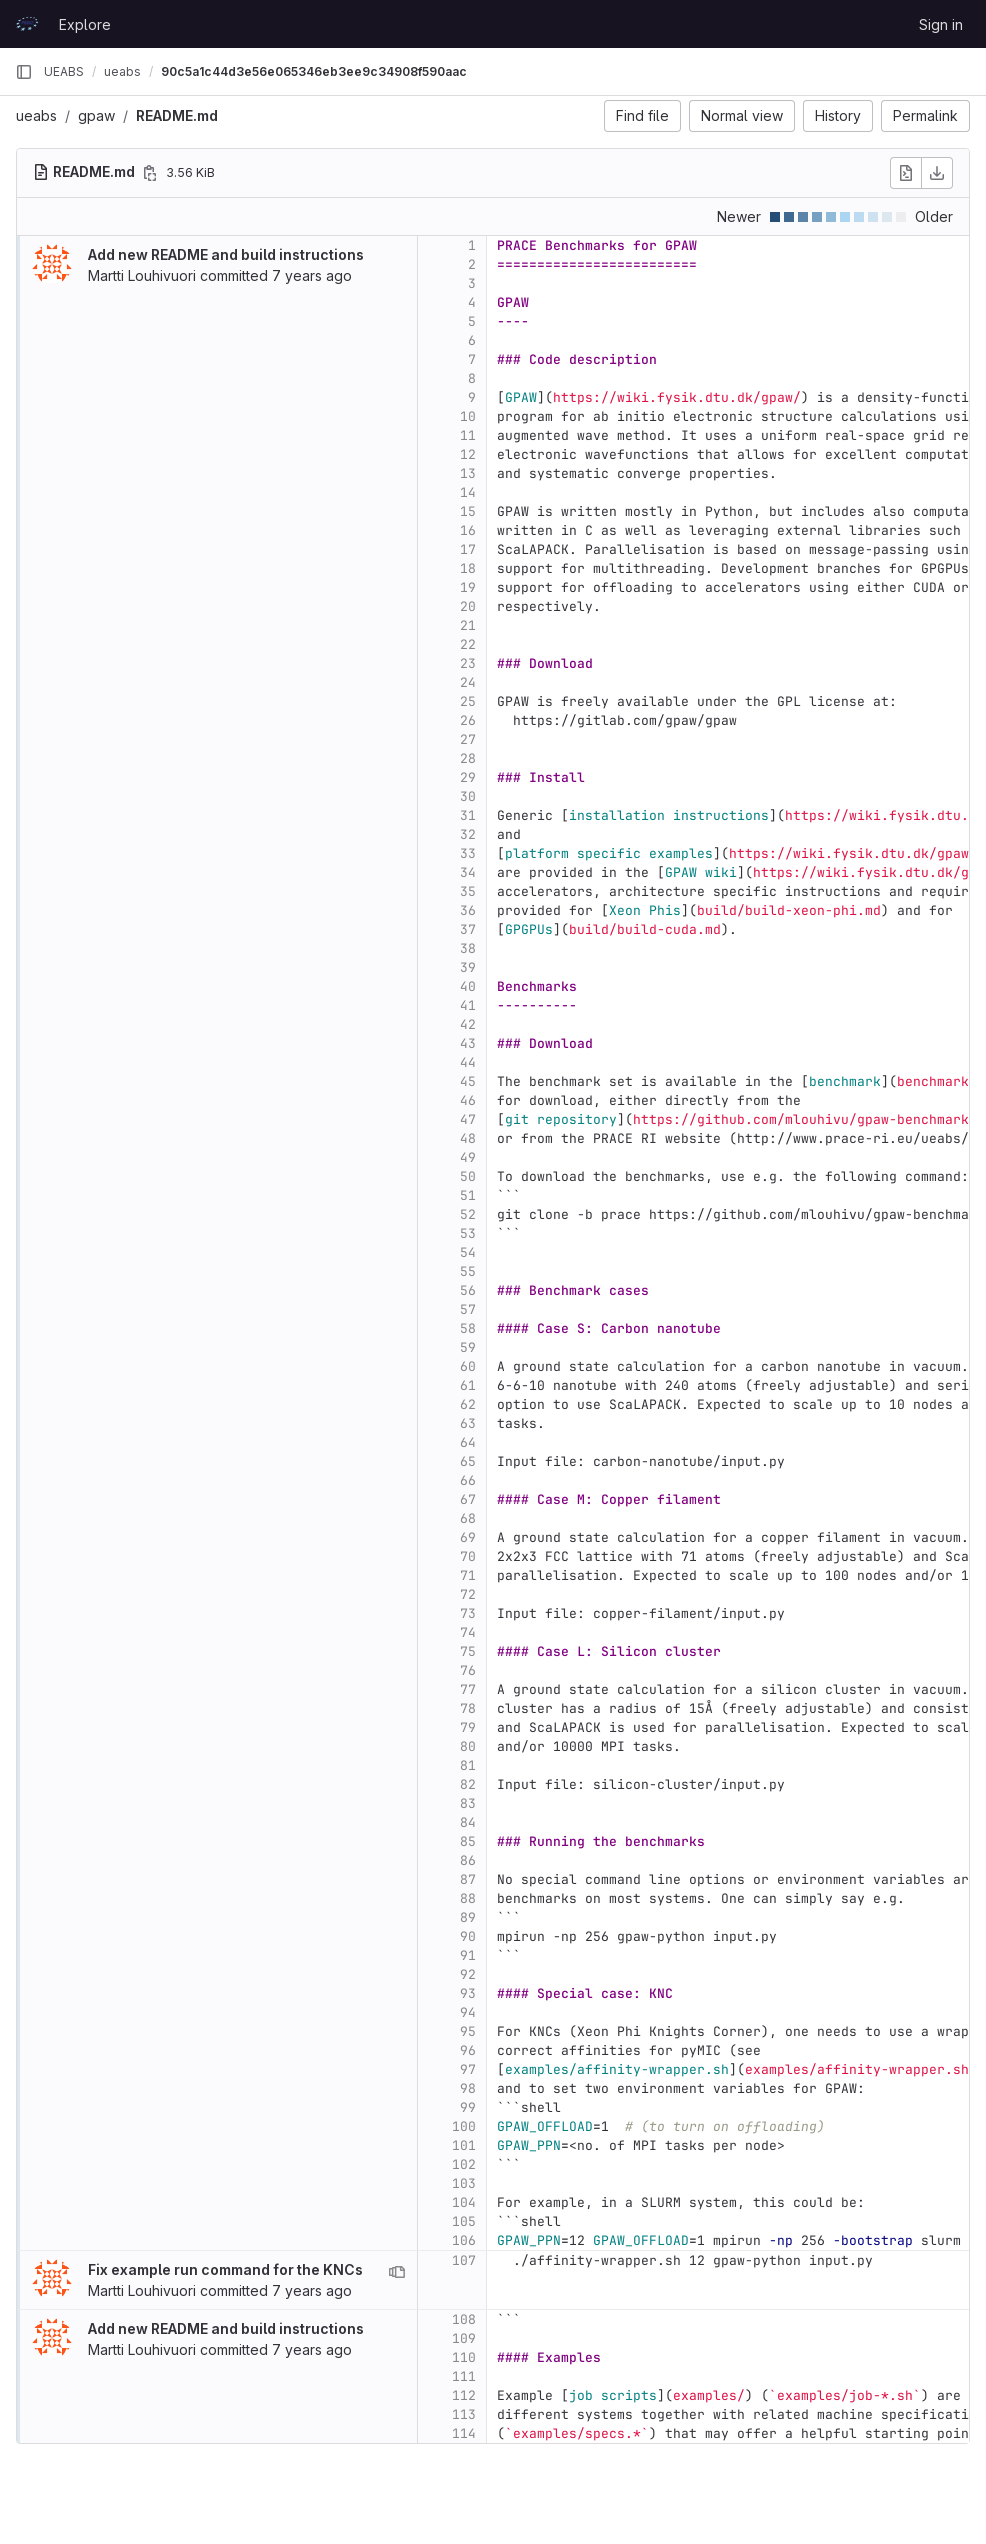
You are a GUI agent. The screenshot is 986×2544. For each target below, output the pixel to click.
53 (468, 1233)
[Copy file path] (150, 173)
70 (468, 1556)
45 (468, 1081)
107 (464, 2260)
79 (468, 1727)
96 (468, 2050)
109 (464, 2338)
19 (468, 587)
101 (464, 2145)
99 (468, 2107)
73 (468, 1613)
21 (468, 625)
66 (468, 1480)
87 (468, 1879)
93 (468, 1993)
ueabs (36, 115)
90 (468, 1936)
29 (468, 777)
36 (468, 910)
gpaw (96, 115)
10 (468, 416)
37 (468, 929)
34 (468, 872)
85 (468, 1841)
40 (468, 986)
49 (468, 1157)
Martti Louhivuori (142, 275)
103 (464, 2183)
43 (468, 1043)
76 (468, 1670)
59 (468, 1347)
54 (468, 1252)
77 (468, 1689)
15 (468, 511)
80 (468, 1746)
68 (468, 1518)
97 (468, 2069)
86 (468, 1860)
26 (468, 720)
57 (468, 1309)
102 (464, 2164)
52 (468, 1214)
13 (468, 473)
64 (468, 1442)
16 (468, 530)
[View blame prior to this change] (397, 2272)
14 (468, 492)
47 (468, 1119)
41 (468, 1005)
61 (468, 1385)
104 (464, 2202)
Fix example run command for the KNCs (225, 2269)
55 (468, 1271)
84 (468, 1822)
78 (468, 1708)
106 (464, 2240)
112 (464, 2395)
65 (468, 1461)
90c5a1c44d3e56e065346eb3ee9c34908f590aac (314, 71)
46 (468, 1100)
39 (468, 967)
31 (468, 815)
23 (468, 663)
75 (468, 1651)
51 (468, 1195)
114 (464, 2433)
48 (468, 1138)
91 (468, 1955)
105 (464, 2221)
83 (468, 1803)
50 (468, 1176)
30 (468, 796)
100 (464, 2126)
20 (468, 606)
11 (468, 435)
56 (468, 1290)
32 (468, 834)
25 (468, 701)
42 (468, 1024)
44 (468, 1062)
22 (468, 644)
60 (468, 1366)
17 (468, 549)
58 (468, 1328)
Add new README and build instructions (226, 254)
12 (468, 454)
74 (468, 1632)
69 (468, 1537)
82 (468, 1784)
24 (468, 682)
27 (468, 739)
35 (468, 891)
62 (468, 1404)
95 (468, 2031)
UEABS (64, 71)
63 (468, 1423)
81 (468, 1765)
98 (468, 2088)
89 (468, 1917)
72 (468, 1594)
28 (468, 758)
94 (468, 2012)
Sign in (941, 24)
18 (468, 568)
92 (468, 1974)
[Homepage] (27, 24)
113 (464, 2414)
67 (468, 1499)
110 (464, 2357)
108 (464, 2319)
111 (464, 2376)
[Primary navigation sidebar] (24, 72)
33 (468, 853)
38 (468, 948)
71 (468, 1575)
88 (468, 1898)
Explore (85, 24)
